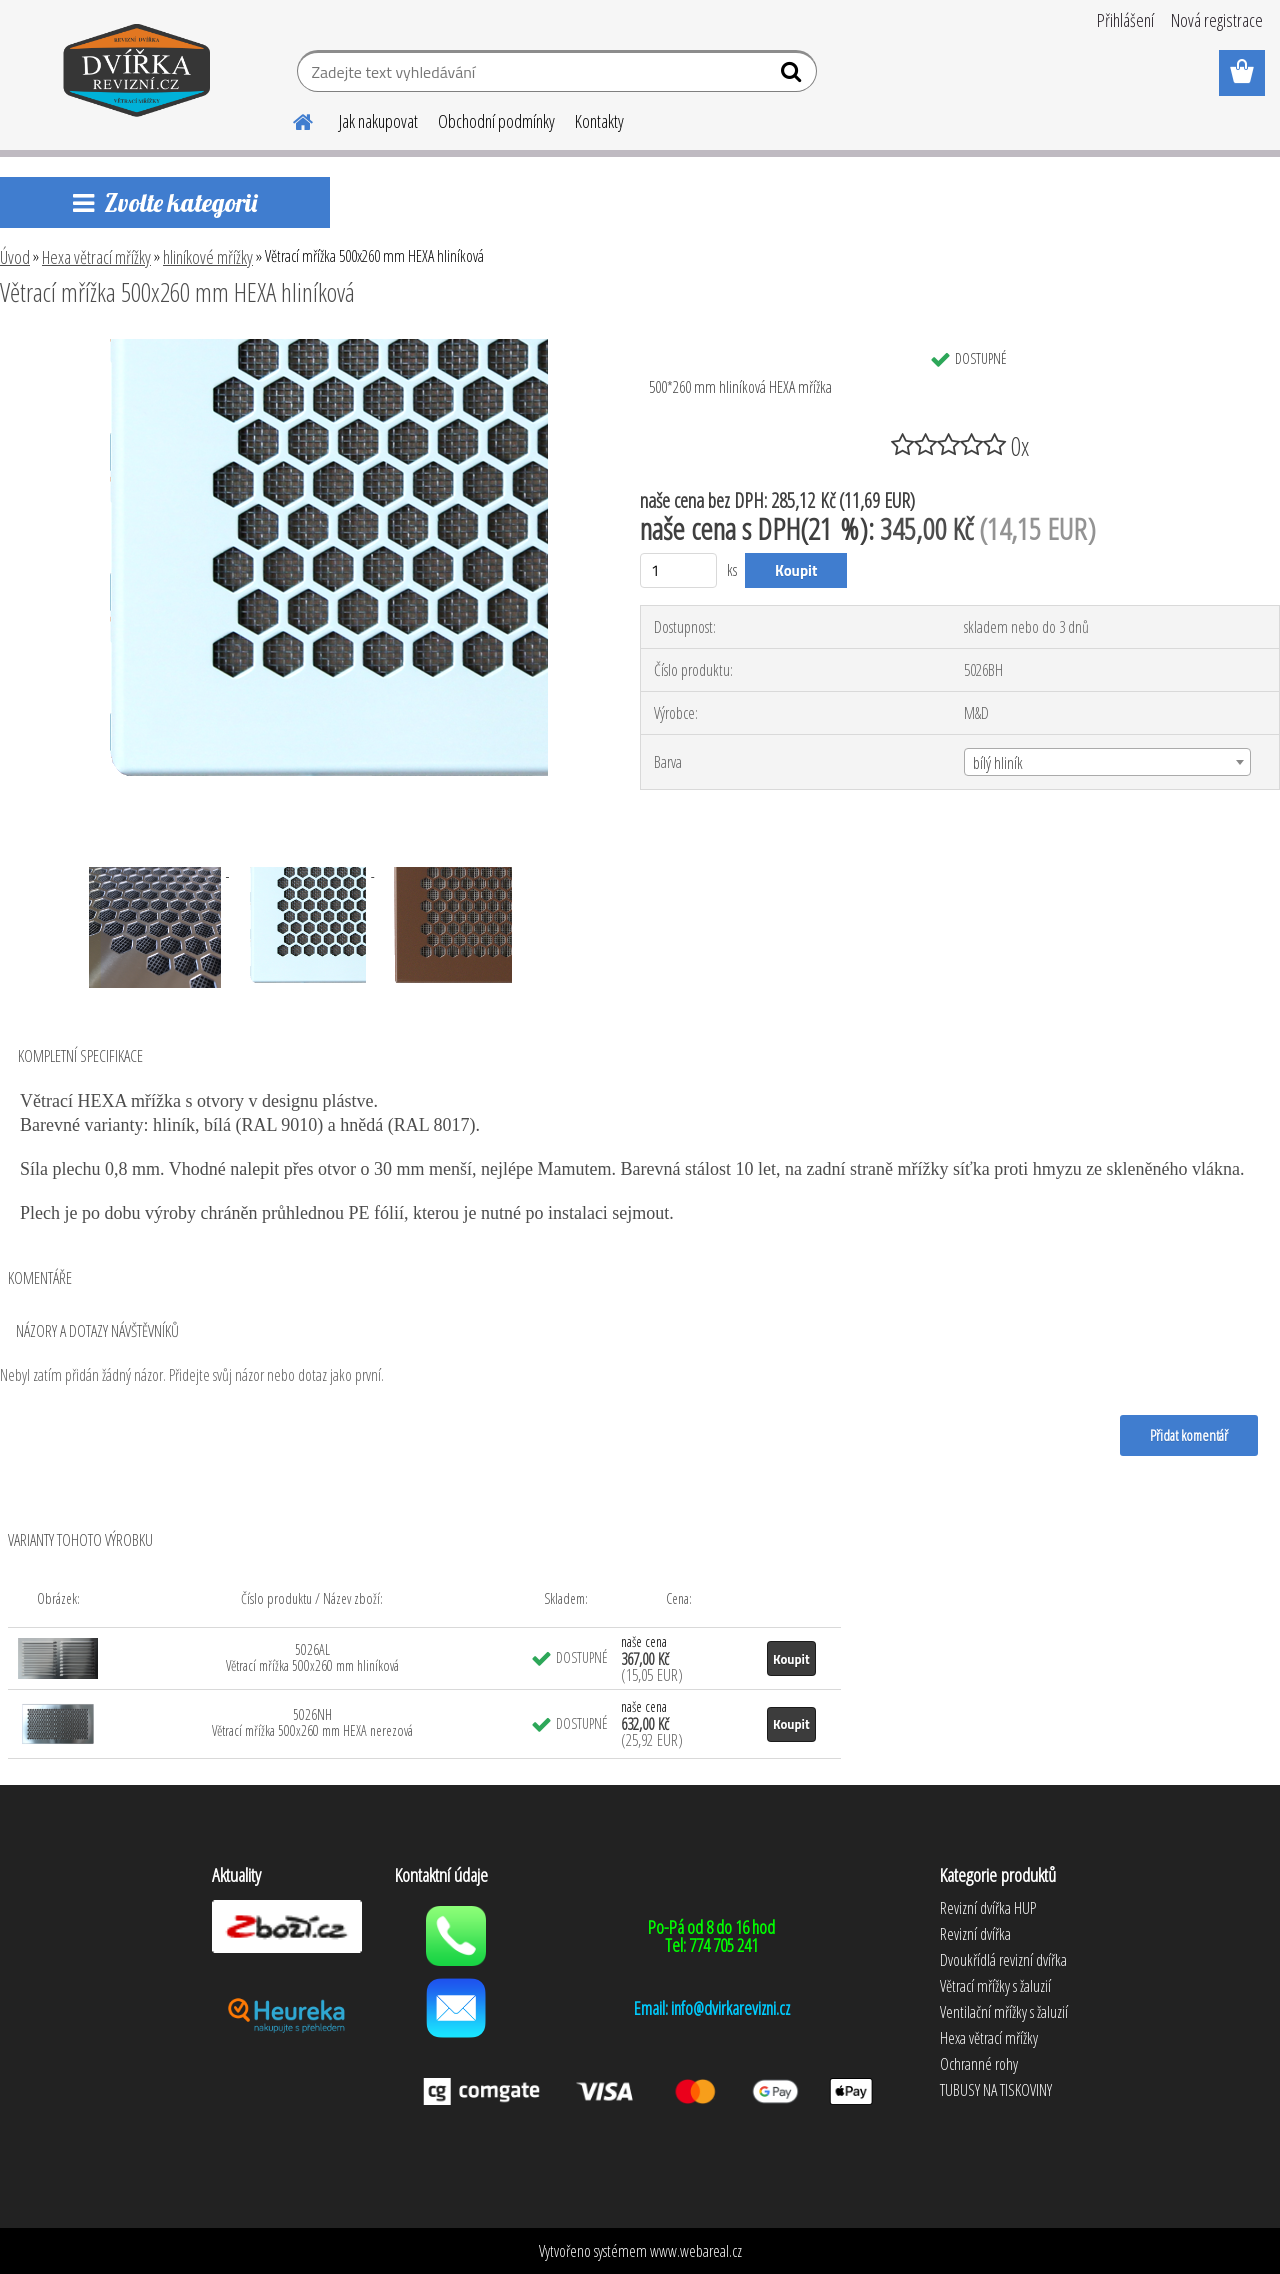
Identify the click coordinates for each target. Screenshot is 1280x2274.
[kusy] (678, 570)
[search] (793, 76)
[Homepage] (291, 119)
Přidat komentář (1189, 1435)
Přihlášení (1125, 20)
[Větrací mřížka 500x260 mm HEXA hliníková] (298, 347)
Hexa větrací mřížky (96, 257)
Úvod (15, 257)
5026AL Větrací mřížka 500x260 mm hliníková (312, 1657)
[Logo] (137, 74)
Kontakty (599, 121)
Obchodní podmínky (496, 121)
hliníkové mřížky (208, 257)
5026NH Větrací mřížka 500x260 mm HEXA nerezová (312, 1722)
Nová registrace (1217, 20)
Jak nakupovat (378, 121)
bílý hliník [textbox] (998, 763)
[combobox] (1107, 762)
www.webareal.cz (696, 2251)
